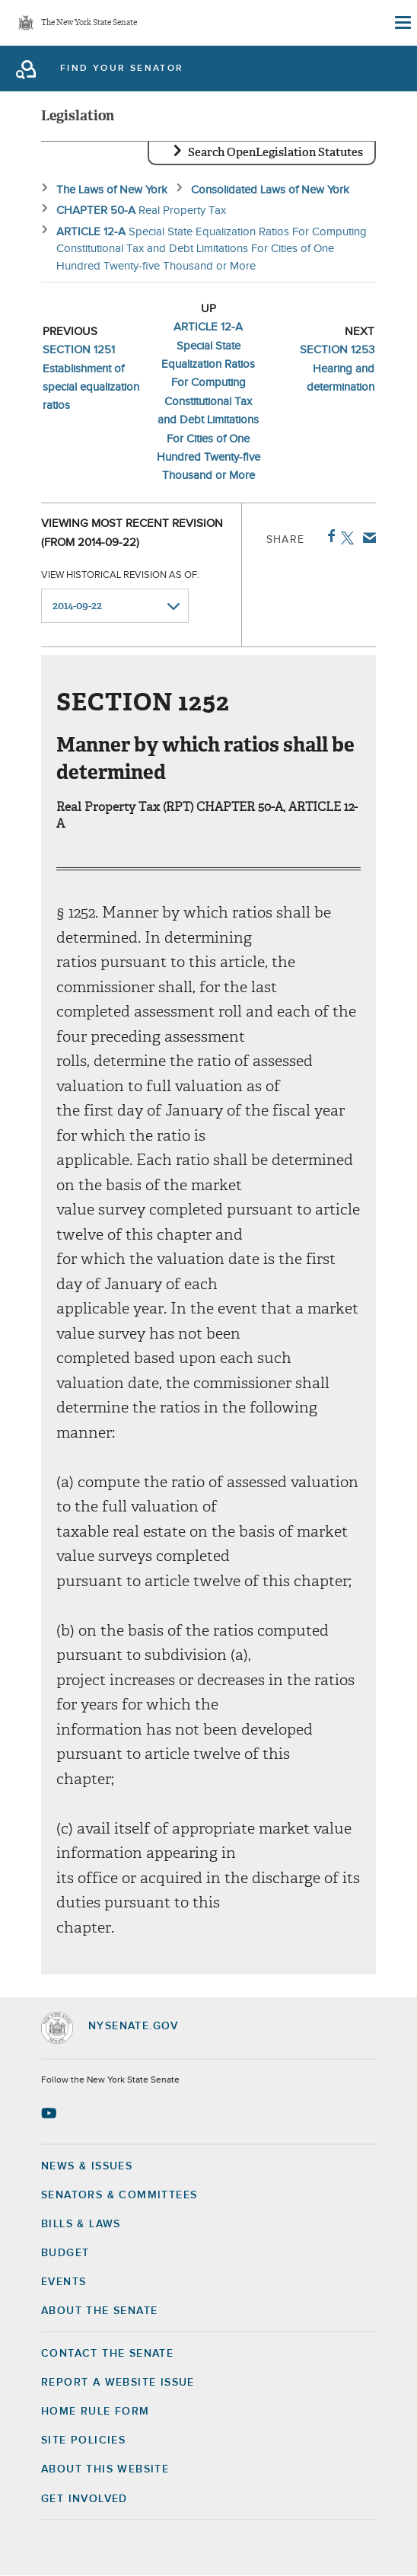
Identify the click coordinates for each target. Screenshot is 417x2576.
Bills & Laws (81, 2224)
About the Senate (99, 2311)
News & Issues (86, 2166)
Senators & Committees (119, 2195)
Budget (65, 2253)
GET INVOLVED (84, 2499)
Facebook (328, 536)
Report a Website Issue (118, 2382)
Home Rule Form (95, 2411)
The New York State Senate (89, 23)
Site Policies (83, 2440)
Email (366, 537)
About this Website (105, 2469)
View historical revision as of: (120, 575)
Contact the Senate (107, 2353)
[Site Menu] (402, 23)
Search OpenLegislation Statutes (275, 152)
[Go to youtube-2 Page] (50, 2113)
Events (63, 2282)
